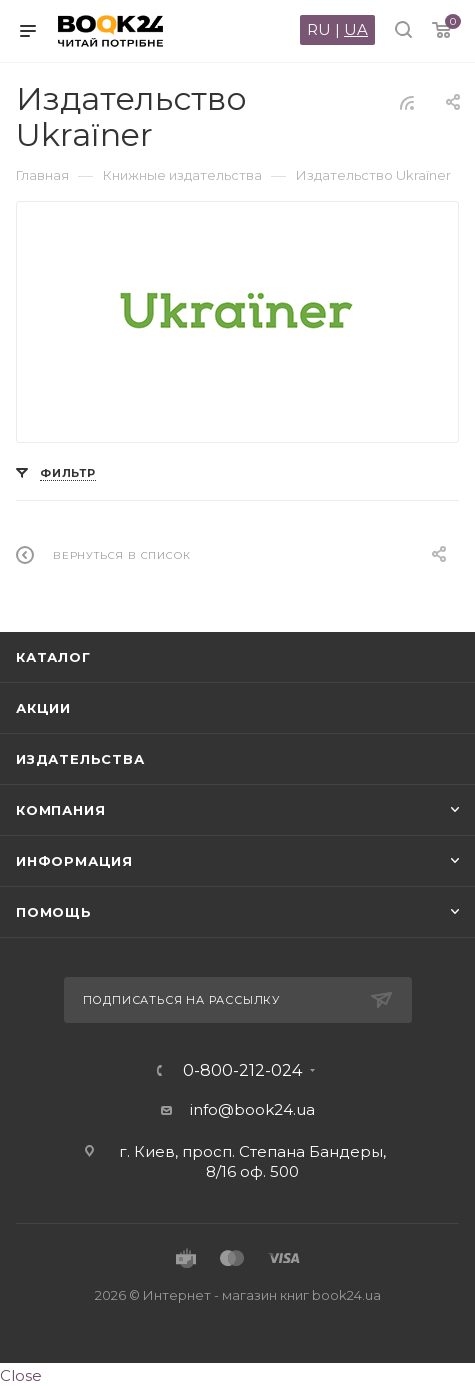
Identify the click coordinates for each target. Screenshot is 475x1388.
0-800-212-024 (242, 1071)
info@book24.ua (252, 1109)
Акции (43, 708)
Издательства (80, 759)
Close (21, 1375)
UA (356, 29)
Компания (60, 810)
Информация (74, 861)
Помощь (54, 912)
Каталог (53, 657)
